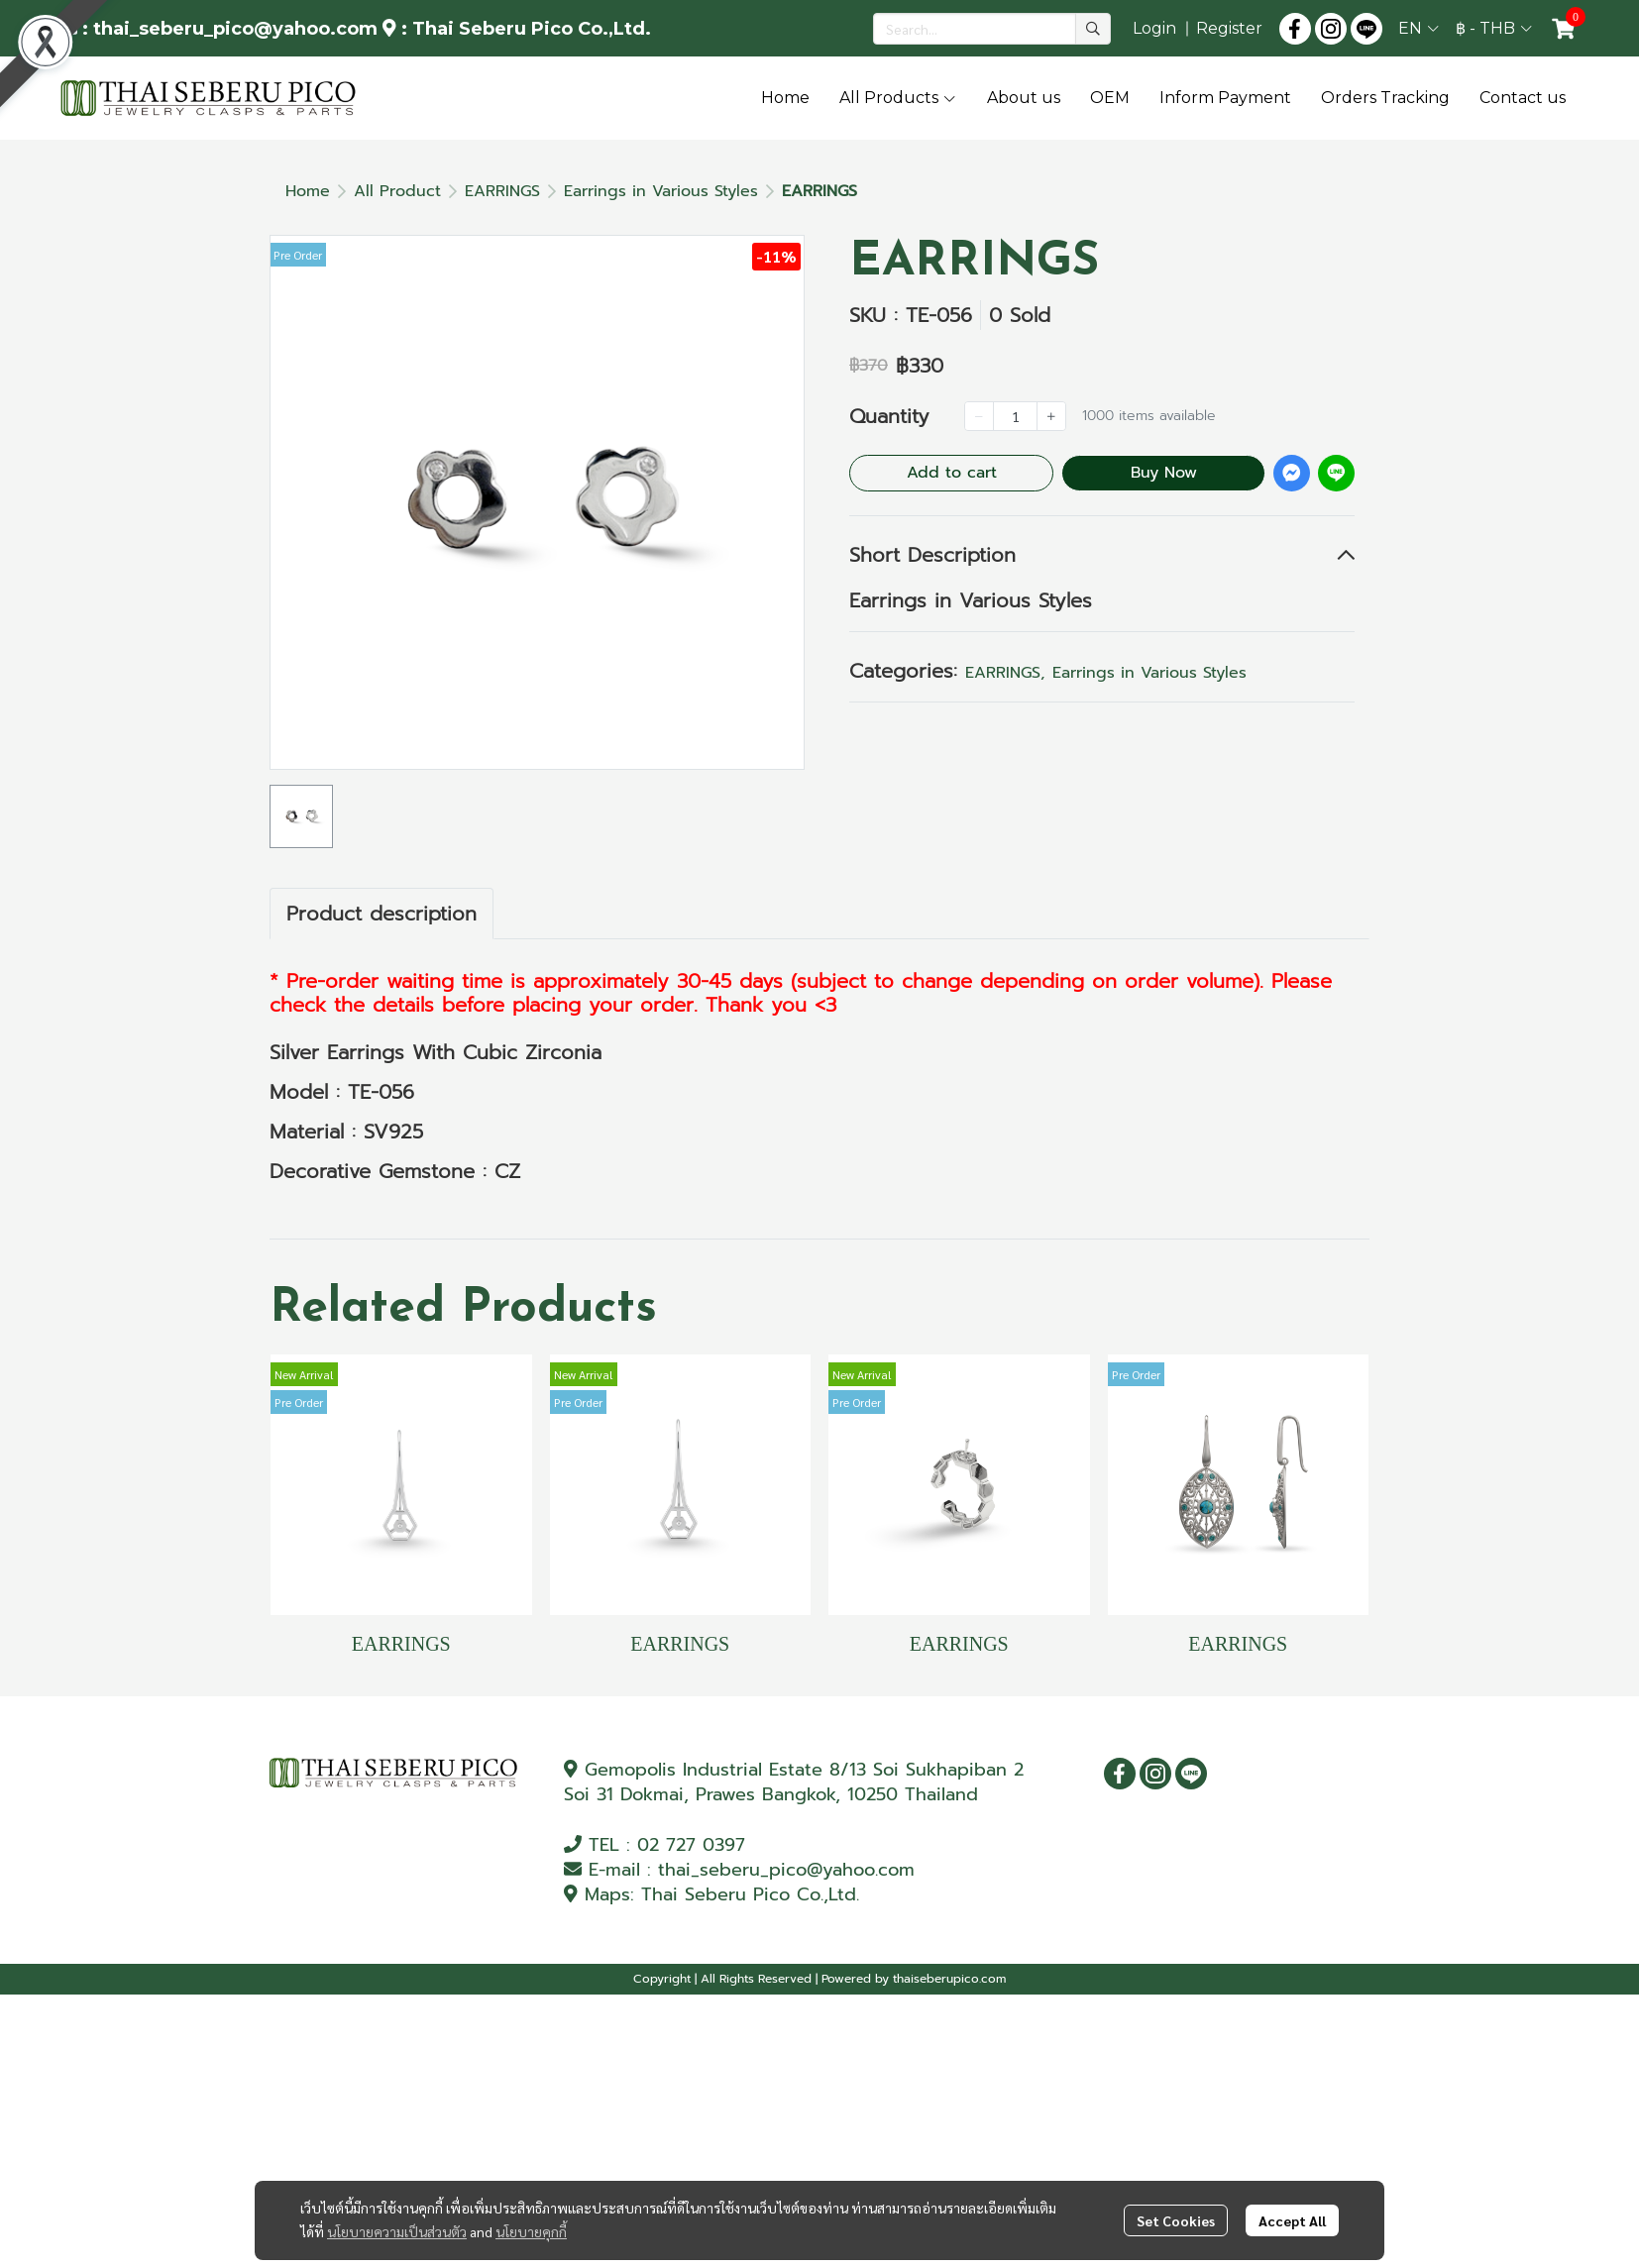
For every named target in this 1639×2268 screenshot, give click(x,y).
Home (307, 191)
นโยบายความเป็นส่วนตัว (397, 2231)
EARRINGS (502, 191)
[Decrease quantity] (979, 416)
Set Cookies (1176, 2220)
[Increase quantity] (1051, 416)
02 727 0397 (691, 1845)
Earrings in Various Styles (661, 191)
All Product (397, 191)
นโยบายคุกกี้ (531, 2231)
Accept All (1292, 2220)
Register (1229, 28)
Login (1154, 28)
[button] (992, 29)
